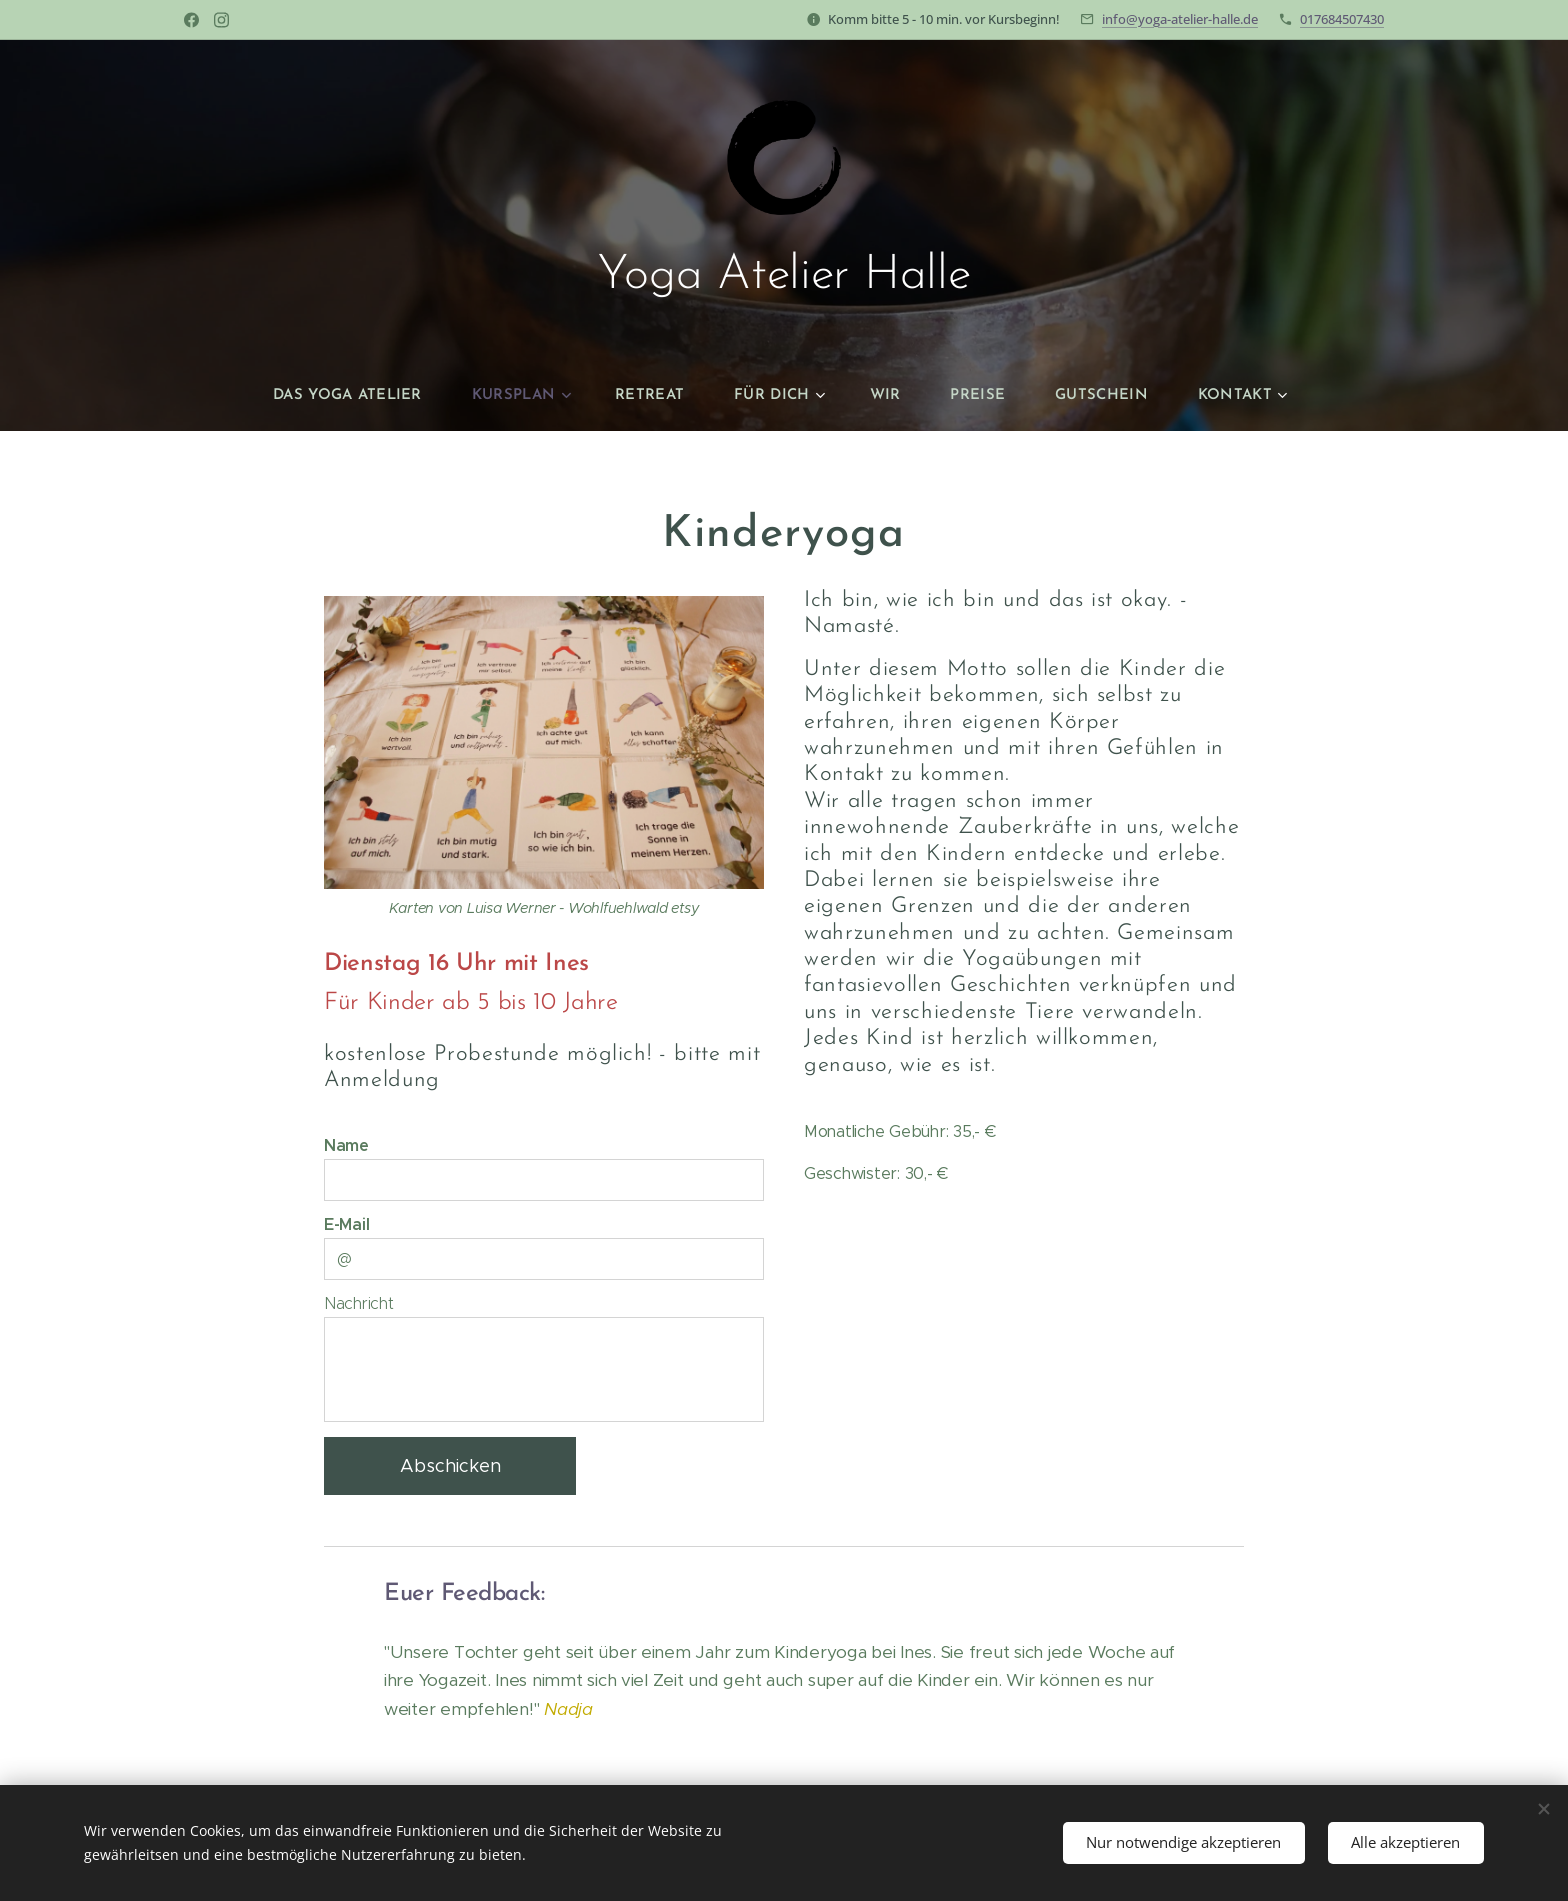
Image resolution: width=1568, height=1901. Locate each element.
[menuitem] (367, 396)
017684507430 (1342, 19)
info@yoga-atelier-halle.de (1180, 19)
